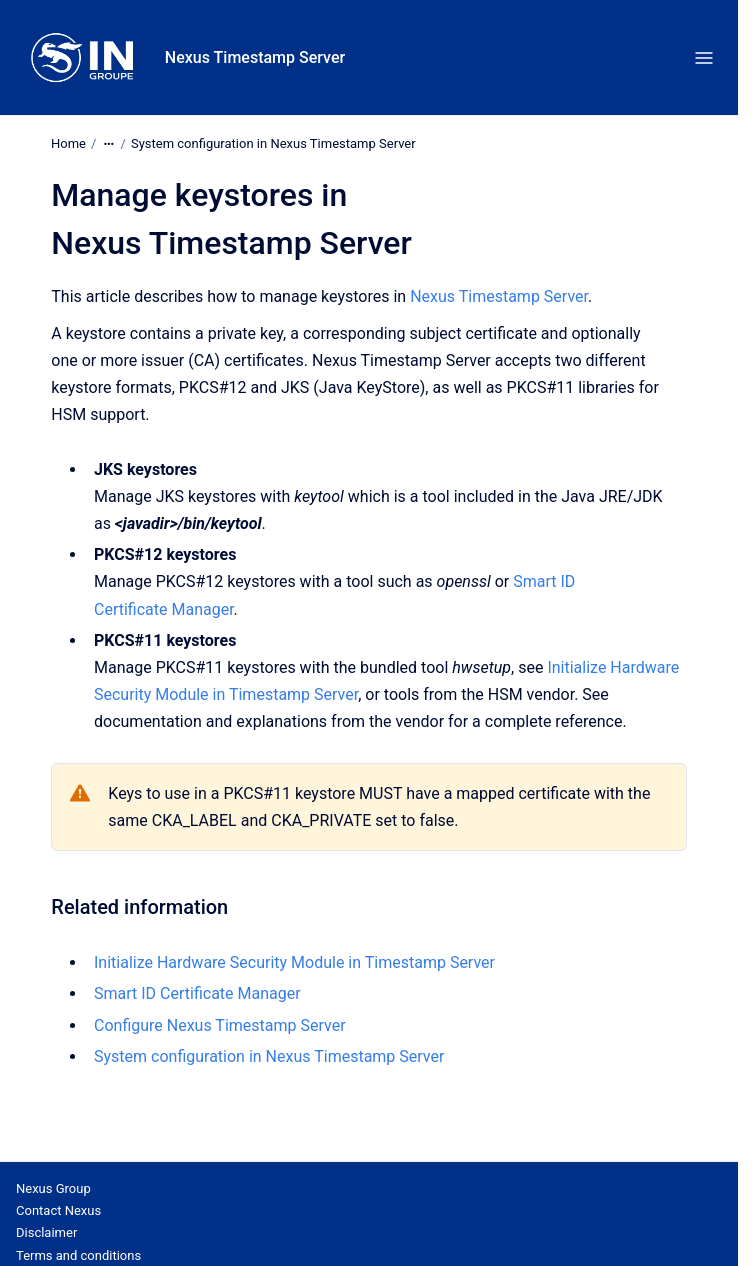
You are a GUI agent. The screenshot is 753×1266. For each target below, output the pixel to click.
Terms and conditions (78, 1255)
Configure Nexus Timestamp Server (220, 1025)
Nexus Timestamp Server (255, 57)
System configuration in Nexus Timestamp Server (273, 143)
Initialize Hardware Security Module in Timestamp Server (294, 962)
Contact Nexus (58, 1210)
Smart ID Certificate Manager (197, 993)
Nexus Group (53, 1188)
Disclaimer (46, 1232)
